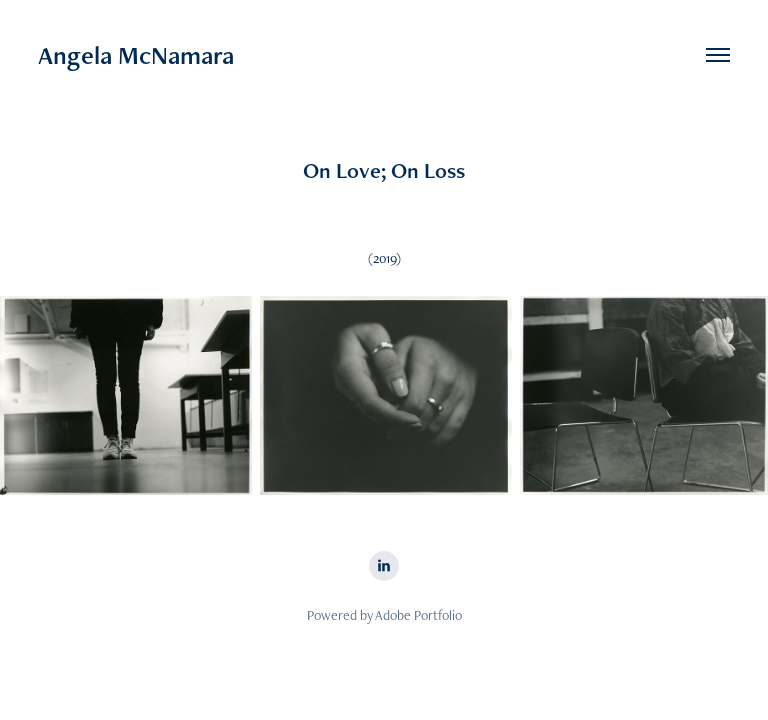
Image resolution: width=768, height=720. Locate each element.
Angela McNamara (136, 55)
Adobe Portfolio (418, 615)
